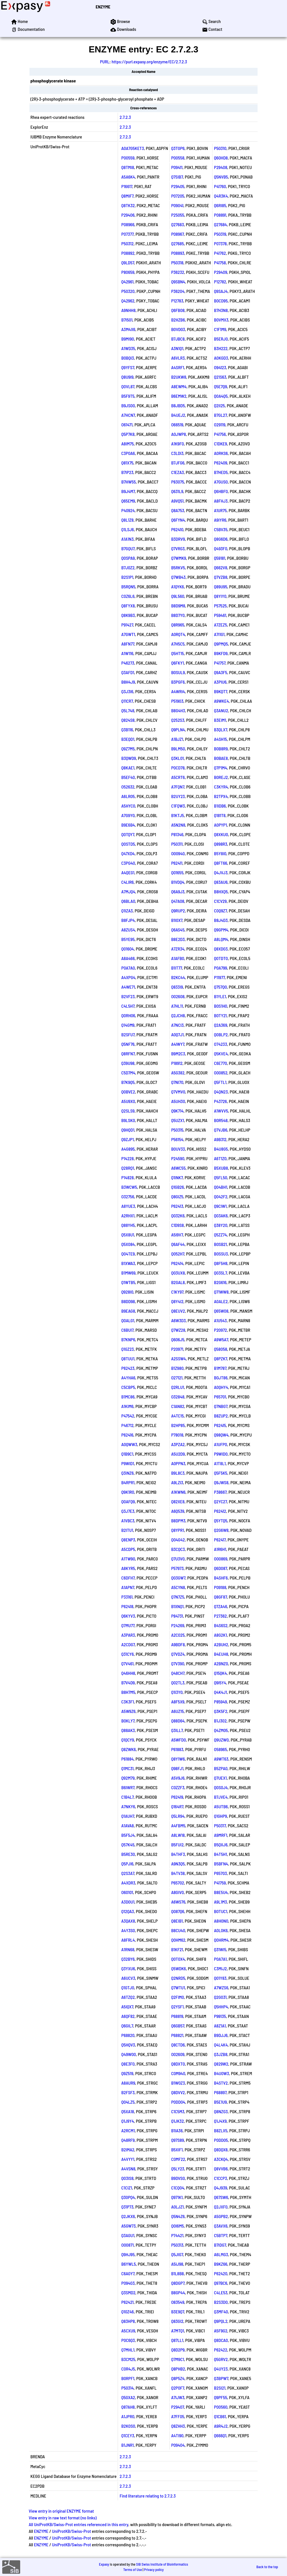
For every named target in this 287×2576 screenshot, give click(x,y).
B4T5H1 (220, 1854)
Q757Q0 (220, 986)
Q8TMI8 (127, 167)
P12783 (177, 300)
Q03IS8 (127, 2178)
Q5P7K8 (128, 434)
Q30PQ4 (128, 2197)
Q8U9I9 (127, 377)
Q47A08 (177, 901)
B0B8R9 (221, 748)
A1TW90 (128, 1558)
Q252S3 (177, 720)
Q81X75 (127, 462)
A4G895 (128, 1148)
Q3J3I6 (127, 691)
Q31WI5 (220, 1949)
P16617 (126, 186)
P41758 (220, 262)
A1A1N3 (127, 539)
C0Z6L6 (128, 596)
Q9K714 (177, 1110)
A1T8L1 (220, 1463)
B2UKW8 (178, 377)
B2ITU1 (127, 1530)
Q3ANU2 (221, 710)
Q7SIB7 (177, 176)
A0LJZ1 (177, 2206)
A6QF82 (128, 2016)
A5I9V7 (177, 1234)
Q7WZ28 (178, 1330)
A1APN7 (127, 1587)
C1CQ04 (177, 2187)
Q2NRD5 (178, 1978)
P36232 (177, 272)
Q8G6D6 (221, 539)
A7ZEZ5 (220, 624)
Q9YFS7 (127, 367)
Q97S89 (177, 2140)
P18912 (177, 1063)
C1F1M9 (220, 329)
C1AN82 (177, 1406)
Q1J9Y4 (127, 2121)
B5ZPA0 (221, 1768)
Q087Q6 (177, 1911)
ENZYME (103, 6)
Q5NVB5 (221, 176)
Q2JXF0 (221, 2206)
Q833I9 (177, 986)
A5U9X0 (128, 1101)
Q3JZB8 (221, 2054)
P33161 (127, 1596)
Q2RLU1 (177, 1387)
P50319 (220, 234)
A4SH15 (220, 739)
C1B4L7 (127, 1797)
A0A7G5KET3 (132, 148)
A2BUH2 (221, 1644)
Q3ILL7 (177, 1730)
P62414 (177, 1263)
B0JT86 (221, 1377)
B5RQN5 (128, 586)
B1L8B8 (177, 2273)
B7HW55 (128, 481)
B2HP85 (178, 1425)
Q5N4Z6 (178, 2216)
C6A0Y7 (128, 2273)
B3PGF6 (178, 682)
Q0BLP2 (221, 1034)
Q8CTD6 (178, 2044)
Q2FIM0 (177, 1997)
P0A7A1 (220, 1959)
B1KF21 (177, 1949)
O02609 (178, 2054)
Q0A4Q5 (221, 396)
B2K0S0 (128, 2426)
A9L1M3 (220, 1901)
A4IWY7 (177, 1044)
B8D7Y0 (178, 615)
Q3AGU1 (128, 2235)
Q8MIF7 (127, 195)
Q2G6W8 (221, 1530)
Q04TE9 (128, 1253)
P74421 (177, 2235)
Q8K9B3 (128, 615)
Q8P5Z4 (178, 2378)
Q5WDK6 (178, 1968)
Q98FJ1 (177, 1768)
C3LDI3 (177, 453)
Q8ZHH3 (178, 2426)
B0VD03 (178, 329)
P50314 (127, 2387)
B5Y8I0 (220, 853)
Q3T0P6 (178, 148)
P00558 (177, 157)
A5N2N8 (178, 824)
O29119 (220, 424)
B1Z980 (177, 1368)
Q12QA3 (127, 1911)
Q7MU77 (128, 1625)
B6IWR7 (128, 1787)
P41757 (220, 662)
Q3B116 (127, 729)
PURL (105, 61)
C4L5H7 (128, 1006)
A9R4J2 (221, 2426)
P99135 (220, 2016)
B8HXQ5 (221, 891)
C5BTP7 (220, 2235)
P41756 (220, 434)
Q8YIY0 (220, 596)
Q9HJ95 (128, 2254)
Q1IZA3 (127, 910)
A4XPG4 (128, 977)
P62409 (220, 462)
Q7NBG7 (221, 1406)
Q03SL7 (220, 1272)
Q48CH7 (178, 1673)
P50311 (177, 844)
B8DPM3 (178, 1520)
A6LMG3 (221, 2254)
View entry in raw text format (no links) (63, 2517)
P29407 (177, 2406)
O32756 (127, 1196)
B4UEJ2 (178, 415)
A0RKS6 (221, 453)
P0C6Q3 (128, 2340)
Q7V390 (177, 1663)
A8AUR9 (128, 2082)
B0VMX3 (221, 319)
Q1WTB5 (128, 1282)
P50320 (128, 291)
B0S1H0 (220, 1006)
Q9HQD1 (128, 1129)
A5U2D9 (178, 1453)
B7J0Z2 (128, 567)
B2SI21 (220, 2387)
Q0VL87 (127, 386)
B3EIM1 (220, 720)
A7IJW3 (177, 2397)
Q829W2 (221, 2063)
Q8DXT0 (178, 2063)
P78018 (177, 1434)
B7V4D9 (128, 1682)
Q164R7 (177, 1806)
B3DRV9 (178, 539)
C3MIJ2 (220, 1968)
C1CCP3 (220, 2178)
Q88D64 (178, 1720)
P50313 (177, 2244)
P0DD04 (178, 2102)
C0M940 (178, 2073)
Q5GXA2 (128, 2397)
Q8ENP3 (128, 1539)
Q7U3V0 (178, 1558)
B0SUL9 (178, 672)
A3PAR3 (128, 1635)
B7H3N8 (221, 310)
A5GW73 (128, 2225)
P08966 (128, 224)
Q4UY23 (221, 2368)
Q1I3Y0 (177, 1692)
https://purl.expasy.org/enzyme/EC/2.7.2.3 (149, 61)
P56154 (177, 1139)
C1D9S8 (177, 1225)
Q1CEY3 (127, 2435)
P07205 (177, 195)
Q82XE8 (178, 1501)
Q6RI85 (220, 205)
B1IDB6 (220, 805)
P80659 (128, 272)
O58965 (220, 1749)
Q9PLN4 (178, 729)
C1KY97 (177, 1291)
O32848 (177, 1396)
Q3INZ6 (127, 1473)
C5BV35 (221, 529)
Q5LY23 (177, 2168)
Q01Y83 (220, 1978)
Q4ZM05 (221, 1730)
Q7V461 (127, 1663)
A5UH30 (178, 1101)
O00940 (178, 853)
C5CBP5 (128, 1387)
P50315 (177, 1129)
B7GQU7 (128, 548)
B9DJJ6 (221, 2035)
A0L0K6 (221, 1930)
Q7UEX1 (220, 1777)
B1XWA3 (128, 1263)
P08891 (220, 215)
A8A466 (128, 958)
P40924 (128, 510)
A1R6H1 (220, 1549)
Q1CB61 (220, 2416)
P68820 (128, 2035)
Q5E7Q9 (220, 386)
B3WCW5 (129, 1187)
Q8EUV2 (178, 1311)
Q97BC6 (220, 2283)
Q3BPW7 (221, 2378)
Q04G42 (178, 1539)
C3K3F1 (127, 1701)
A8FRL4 (128, 1940)
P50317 (220, 1825)
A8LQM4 (221, 939)
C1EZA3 (177, 472)
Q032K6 (178, 1215)
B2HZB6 (178, 319)
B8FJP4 (128, 920)
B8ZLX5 (221, 2130)
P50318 (177, 262)
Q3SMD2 (128, 2292)
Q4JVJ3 (221, 872)
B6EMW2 (178, 396)
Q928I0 (127, 1291)
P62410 (177, 529)
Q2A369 (220, 1025)
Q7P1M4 (220, 767)
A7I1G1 (219, 634)
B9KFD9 (221, 653)
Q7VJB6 (220, 1129)
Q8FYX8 (128, 605)
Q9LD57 (127, 262)
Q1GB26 (177, 1187)
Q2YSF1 (177, 2006)
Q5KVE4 (221, 1053)
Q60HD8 (221, 157)
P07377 (127, 234)
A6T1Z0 (220, 1158)
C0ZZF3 (177, 1787)
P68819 (177, 2016)
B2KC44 (178, 977)
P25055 (177, 215)
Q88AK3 (128, 1730)
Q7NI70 (177, 1082)
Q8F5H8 (221, 1263)
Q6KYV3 (128, 1615)
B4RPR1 (128, 1482)
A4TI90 (177, 2435)
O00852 (221, 1072)
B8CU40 (178, 1930)
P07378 (220, 243)
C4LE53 (221, 2292)
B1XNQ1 (177, 1606)
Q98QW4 (221, 1434)
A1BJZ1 (177, 739)
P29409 (220, 272)
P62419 (177, 1797)
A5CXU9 (128, 2330)
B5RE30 (128, 1854)
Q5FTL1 (220, 1082)
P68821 (177, 2035)
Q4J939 (220, 2187)
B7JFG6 (177, 462)
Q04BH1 (220, 1187)
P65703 (220, 1873)
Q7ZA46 (220, 1606)
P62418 (127, 1606)
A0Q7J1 (177, 1034)
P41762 (220, 253)
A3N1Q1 (177, 348)
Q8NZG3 (221, 2111)
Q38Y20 (220, 1225)
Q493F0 (220, 548)
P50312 (127, 243)
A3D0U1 (128, 1901)
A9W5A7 (221, 1339)
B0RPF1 (127, 2378)
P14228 (127, 1158)
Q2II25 (219, 405)
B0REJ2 (221, 777)
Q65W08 (221, 1311)
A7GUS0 (221, 481)
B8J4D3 (221, 920)
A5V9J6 (178, 1777)
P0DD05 (221, 2140)
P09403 (128, 2283)
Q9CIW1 (220, 1206)
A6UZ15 (177, 1711)
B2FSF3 (128, 2092)
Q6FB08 (178, 310)
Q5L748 (127, 710)
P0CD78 (178, 767)
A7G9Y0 (128, 815)
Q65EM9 (128, 500)
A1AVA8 (127, 1825)
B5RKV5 (178, 567)
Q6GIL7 (127, 2025)
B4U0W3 (221, 2073)
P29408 (220, 167)
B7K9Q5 (128, 1082)
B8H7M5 (128, 1692)
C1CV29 (220, 901)
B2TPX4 (221, 796)
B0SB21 (220, 1244)
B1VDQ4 (177, 882)
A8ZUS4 (128, 929)
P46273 (127, 662)
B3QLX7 (220, 729)
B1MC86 (128, 1396)
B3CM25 (128, 2359)
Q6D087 (220, 1568)
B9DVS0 (178, 2178)
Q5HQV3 (128, 2044)
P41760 (220, 186)
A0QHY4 (221, 1387)
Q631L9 (177, 491)
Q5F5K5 (220, 1473)
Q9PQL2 (221, 2321)
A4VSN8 (128, 2168)
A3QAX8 (128, 1920)
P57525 (220, 605)
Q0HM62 (178, 1940)
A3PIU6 (220, 682)
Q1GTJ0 (127, 1987)
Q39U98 (128, 1063)
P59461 (220, 615)
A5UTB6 (221, 1806)
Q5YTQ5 (220, 1520)
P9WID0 (221, 1453)
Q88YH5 (128, 1225)
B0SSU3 (221, 1253)
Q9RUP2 (178, 910)
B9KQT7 (220, 691)
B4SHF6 (221, 1577)
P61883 (177, 1749)
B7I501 (127, 319)
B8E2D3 (178, 939)
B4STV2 (221, 2082)
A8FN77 (127, 643)
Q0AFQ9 (128, 1501)
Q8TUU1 (128, 1358)
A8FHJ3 (221, 500)
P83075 (177, 481)
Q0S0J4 (221, 1787)
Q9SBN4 (178, 281)
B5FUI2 (177, 1844)
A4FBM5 (178, 1825)
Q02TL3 (177, 1682)
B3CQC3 (178, 1549)
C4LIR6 (127, 882)
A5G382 (178, 1072)
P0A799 (220, 967)
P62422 (220, 2349)
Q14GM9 (128, 1025)
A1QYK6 (177, 586)
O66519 (177, 424)
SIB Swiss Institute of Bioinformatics (162, 2564)
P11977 (219, 977)
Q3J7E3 (128, 1511)
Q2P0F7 (177, 2387)
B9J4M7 (128, 491)
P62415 (220, 1425)
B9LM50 (178, 748)
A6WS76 (178, 1901)
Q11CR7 (127, 701)
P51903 (177, 701)
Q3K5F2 (220, 1711)
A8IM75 (127, 443)
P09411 (177, 167)
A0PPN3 (178, 1463)
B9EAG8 (128, 1311)
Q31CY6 (127, 1654)
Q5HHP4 (221, 2006)
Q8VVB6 (221, 2168)
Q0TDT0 (221, 958)
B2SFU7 (128, 1034)
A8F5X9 (177, 1701)
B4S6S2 (221, 1625)
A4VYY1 (127, 2159)
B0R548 (221, 1120)
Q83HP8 (128, 2321)
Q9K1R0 (127, 1492)
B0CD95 (221, 300)
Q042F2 (221, 1196)
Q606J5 (177, 1339)
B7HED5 (221, 472)
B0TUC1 (220, 1911)
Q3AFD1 (127, 672)
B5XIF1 (177, 2149)
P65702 (177, 1882)
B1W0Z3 (178, 2082)
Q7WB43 (178, 577)
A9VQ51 (177, 500)
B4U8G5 (221, 1148)
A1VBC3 (127, 1520)
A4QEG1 (128, 872)
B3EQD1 (127, 739)
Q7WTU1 (178, 1987)
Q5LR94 (178, 1816)
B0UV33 (178, 1148)
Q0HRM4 (221, 1940)
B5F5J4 (128, 1835)
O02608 (178, 996)
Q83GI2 (177, 2321)
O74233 (220, 1044)
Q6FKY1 (177, 662)
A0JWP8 (178, 434)
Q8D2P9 (178, 2349)
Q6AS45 (178, 929)
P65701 (220, 1396)
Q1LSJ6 (127, 529)
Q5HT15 (177, 653)
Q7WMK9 (178, 558)
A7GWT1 (128, 634)
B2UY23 (178, 796)
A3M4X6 (128, 329)
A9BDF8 (178, 1644)
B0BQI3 (127, 357)
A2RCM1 (128, 2130)
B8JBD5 (178, 405)
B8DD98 (128, 1301)
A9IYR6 (220, 519)
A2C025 (178, 1635)
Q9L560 (177, 596)
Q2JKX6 (128, 2216)
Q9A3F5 (220, 672)
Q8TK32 (128, 205)
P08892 (128, 253)
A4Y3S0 (128, 1930)
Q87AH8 (128, 2406)
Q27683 (177, 224)
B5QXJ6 (221, 1844)
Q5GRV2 (221, 2359)
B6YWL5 (128, 2264)
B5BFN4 (221, 1863)
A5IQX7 (127, 2006)
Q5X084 (128, 1244)
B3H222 (221, 348)
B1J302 (220, 1720)
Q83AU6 (221, 882)
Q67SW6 (221, 2197)
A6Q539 (177, 1511)
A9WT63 (221, 1758)
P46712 (127, 1425)
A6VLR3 (178, 357)
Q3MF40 (221, 2311)
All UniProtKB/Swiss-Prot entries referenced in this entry (78, 2524)
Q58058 (220, 1349)
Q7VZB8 (221, 577)
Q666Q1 (220, 2435)
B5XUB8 (221, 1168)
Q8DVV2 (178, 2092)
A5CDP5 (128, 1549)
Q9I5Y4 (220, 1682)
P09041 (177, 205)
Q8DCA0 (221, 2340)
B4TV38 (178, 1873)
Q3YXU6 (128, 1968)
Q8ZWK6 (128, 1749)
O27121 (177, 1377)
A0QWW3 (129, 1444)
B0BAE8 (221, 758)
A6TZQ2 (128, 1997)
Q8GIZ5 (177, 1196)
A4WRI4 (178, 691)
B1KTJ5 (177, 815)
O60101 (127, 1892)
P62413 (177, 1206)
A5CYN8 (178, 1587)
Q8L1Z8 (127, 519)
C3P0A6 (128, 453)
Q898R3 (220, 844)
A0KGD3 (221, 357)
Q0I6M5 (177, 2225)
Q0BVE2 (128, 1091)
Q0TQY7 (127, 834)
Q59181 (219, 558)
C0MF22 (178, 2159)
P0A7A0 (128, 967)
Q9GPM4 (221, 929)
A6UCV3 (128, 1978)
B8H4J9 (128, 682)
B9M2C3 (178, 1053)
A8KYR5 (128, 1568)
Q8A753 (177, 510)
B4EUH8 (221, 1654)
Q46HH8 (128, 1673)
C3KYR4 (221, 786)
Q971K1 (177, 2197)
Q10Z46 (127, 2311)
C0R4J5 (128, 2368)
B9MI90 (127, 338)
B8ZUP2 (221, 1415)
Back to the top (267, 2567)
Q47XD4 (128, 853)
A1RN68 (128, 1949)
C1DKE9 (220, 443)
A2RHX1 (128, 1215)
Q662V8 (220, 567)
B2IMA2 (127, 2149)
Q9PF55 (220, 2397)
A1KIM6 (127, 1406)
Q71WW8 (221, 1291)
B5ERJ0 (221, 338)
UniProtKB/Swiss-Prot (71, 2531)
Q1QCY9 (127, 1739)
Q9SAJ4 (221, 291)
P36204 (177, 291)
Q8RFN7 (128, 1053)
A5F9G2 (221, 2330)
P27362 (220, 1615)
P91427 (127, 624)
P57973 (177, 1568)
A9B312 (220, 1139)
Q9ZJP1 (127, 1139)
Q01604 (127, 948)
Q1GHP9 (220, 1816)
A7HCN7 (128, 415)
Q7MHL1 (128, 2349)
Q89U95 (220, 586)
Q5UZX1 (177, 1120)
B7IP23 (127, 472)
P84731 (177, 1615)
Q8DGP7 (178, 2283)
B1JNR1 (127, 2445)
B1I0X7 (176, 920)
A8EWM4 (179, 386)
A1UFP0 (220, 1444)
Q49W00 (128, 2054)
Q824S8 (128, 720)
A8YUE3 (128, 1206)
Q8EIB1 (177, 1920)
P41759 (220, 1882)
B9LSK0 (128, 1120)
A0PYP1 (220, 824)
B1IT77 (176, 967)
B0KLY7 (128, 1720)
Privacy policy (154, 2569)
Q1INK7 (177, 1177)
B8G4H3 (178, 710)
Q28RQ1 (127, 1168)
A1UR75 (220, 510)
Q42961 (127, 281)
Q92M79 (128, 1777)
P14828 (127, 1177)
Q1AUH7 (127, 1816)
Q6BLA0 (128, 901)
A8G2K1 (220, 1635)
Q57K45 (128, 1844)
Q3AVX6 (221, 2225)
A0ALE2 (221, 1301)
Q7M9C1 (177, 2359)
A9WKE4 (221, 701)
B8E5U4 (221, 1892)
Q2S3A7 (127, 1873)
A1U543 (220, 1320)
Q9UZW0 (221, 1739)
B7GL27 (220, 415)
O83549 (177, 2302)
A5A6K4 (128, 176)
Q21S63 (220, 377)
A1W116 (127, 653)
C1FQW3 (178, 805)
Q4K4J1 (220, 1692)
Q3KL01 (177, 758)
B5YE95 (128, 939)
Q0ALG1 (127, 1320)
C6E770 (220, 1063)
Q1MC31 (127, 1768)
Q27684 (220, 224)
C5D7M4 (128, 1072)
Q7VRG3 (178, 548)
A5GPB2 (221, 2216)
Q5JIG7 (177, 2254)
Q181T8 (220, 815)
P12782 (220, 281)
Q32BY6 (128, 1959)
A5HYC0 (128, 805)
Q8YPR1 (177, 1530)
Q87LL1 (177, 2340)
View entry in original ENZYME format (61, 2510)
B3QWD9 (128, 758)
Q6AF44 (178, 1244)
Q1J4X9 (220, 2121)
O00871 (127, 2244)
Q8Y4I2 (177, 1301)
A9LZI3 (177, 1482)
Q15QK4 (220, 1673)
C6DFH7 (128, 1577)
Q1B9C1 (127, 1453)
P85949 (220, 1701)
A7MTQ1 (177, 2330)
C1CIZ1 (126, 2187)
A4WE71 (128, 986)
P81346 (177, 834)
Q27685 (177, 243)
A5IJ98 (177, 2264)
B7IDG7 (220, 2244)
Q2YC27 (220, 1501)
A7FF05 (177, 2416)
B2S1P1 (127, 577)
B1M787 (220, 1368)
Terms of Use (132, 2569)
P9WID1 (127, 1463)
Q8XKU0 (221, 834)
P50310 (220, 148)
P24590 (177, 1158)
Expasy (104, 2564)
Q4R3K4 (221, 195)
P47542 (127, 1415)
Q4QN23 (221, 1091)
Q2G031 (220, 1997)
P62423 (128, 1368)
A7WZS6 (221, 1987)
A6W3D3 (178, 1320)
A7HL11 (177, 1006)
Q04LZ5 (128, 2102)
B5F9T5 (128, 396)
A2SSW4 (178, 1358)
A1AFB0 (177, 958)
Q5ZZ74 (220, 1234)
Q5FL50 (220, 1177)
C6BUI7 (127, 1330)
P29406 (128, 215)
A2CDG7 (128, 1644)
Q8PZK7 (220, 1358)
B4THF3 (178, 1854)
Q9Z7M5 (128, 748)
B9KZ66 (220, 2264)
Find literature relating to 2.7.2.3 (148, 2495)
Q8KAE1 (128, 767)
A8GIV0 (177, 1892)
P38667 (220, 1492)
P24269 (177, 1625)
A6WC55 (178, 1168)
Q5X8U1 (127, 1234)
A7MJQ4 (128, 891)
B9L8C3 (178, 1473)
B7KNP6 (128, 1339)
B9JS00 (128, 405)
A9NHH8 (128, 310)
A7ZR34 (177, 948)
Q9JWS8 (221, 1482)
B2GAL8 (178, 1282)
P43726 (220, 1101)
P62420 (220, 2273)
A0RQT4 (178, 634)
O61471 (127, 424)
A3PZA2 (178, 1444)
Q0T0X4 (178, 1959)
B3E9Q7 (177, 2311)
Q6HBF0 (221, 491)
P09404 (178, 2445)
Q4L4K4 (221, 2044)
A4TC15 (177, 1415)
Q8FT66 (220, 863)
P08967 (177, 234)
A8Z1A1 (220, 2025)
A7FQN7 (177, 786)
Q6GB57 (177, 2025)
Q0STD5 (128, 844)
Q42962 (128, 300)
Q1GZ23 (127, 1349)
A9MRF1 (220, 1835)
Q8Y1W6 (178, 1758)
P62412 (220, 1511)
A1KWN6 (178, 1492)
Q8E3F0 (128, 2063)
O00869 (221, 1558)
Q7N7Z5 (177, 1596)
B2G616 (220, 1282)
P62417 (220, 1539)
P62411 (176, 863)
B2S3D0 (221, 2302)
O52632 (128, 786)
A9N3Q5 (178, 1863)
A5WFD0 (178, 1739)
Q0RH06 (128, 1015)
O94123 (220, 367)
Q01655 (177, 872)
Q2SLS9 (128, 1110)
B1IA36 (177, 2130)
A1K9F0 (177, 443)
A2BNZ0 (221, 1663)
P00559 (128, 157)
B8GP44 (178, 2292)
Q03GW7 (178, 1577)
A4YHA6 (128, 1377)
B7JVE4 (221, 1797)
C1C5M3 (177, 2111)
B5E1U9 (220, 2102)
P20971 (177, 1349)
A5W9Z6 (128, 1711)
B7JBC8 (178, 338)
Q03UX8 (178, 1272)
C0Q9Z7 (220, 910)
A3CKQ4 (221, 2159)
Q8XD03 (221, 948)
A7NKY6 (128, 1806)
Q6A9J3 (177, 891)
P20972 (220, 1330)
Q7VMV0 (178, 1091)
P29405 (177, 186)
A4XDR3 (128, 1882)
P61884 (127, 1758)
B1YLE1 (220, 996)
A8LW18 (178, 1835)
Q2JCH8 (178, 1015)
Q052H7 (177, 1253)
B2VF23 (128, 996)
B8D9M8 (178, 605)
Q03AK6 (221, 1215)
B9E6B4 (128, 824)
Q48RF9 (128, 2140)
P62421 (127, 2302)
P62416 (127, 1434)
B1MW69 (128, 1272)
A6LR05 (128, 796)
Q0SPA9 (128, 558)
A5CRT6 (178, 777)
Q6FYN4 (178, 519)
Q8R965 (177, 624)
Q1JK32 (177, 2121)
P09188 (220, 1587)
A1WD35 (128, 348)
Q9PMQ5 (221, 643)
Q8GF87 (220, 1596)
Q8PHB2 (178, 2368)
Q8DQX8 (221, 2149)
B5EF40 (128, 777)
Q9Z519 (127, 2073)
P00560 (221, 2406)
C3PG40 (128, 863)
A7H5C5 (178, 643)
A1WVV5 (221, 1110)
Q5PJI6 (127, 1863)
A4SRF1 (177, 367)
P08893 (177, 253)
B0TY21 (220, 1015)
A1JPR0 (127, 2416)
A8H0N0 (221, 1920)
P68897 (220, 2092)
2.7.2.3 (125, 117)
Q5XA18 (127, 2111)
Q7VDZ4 (178, 1654)
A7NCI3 (177, 1025)
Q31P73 (127, 2206)
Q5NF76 (128, 1044)
